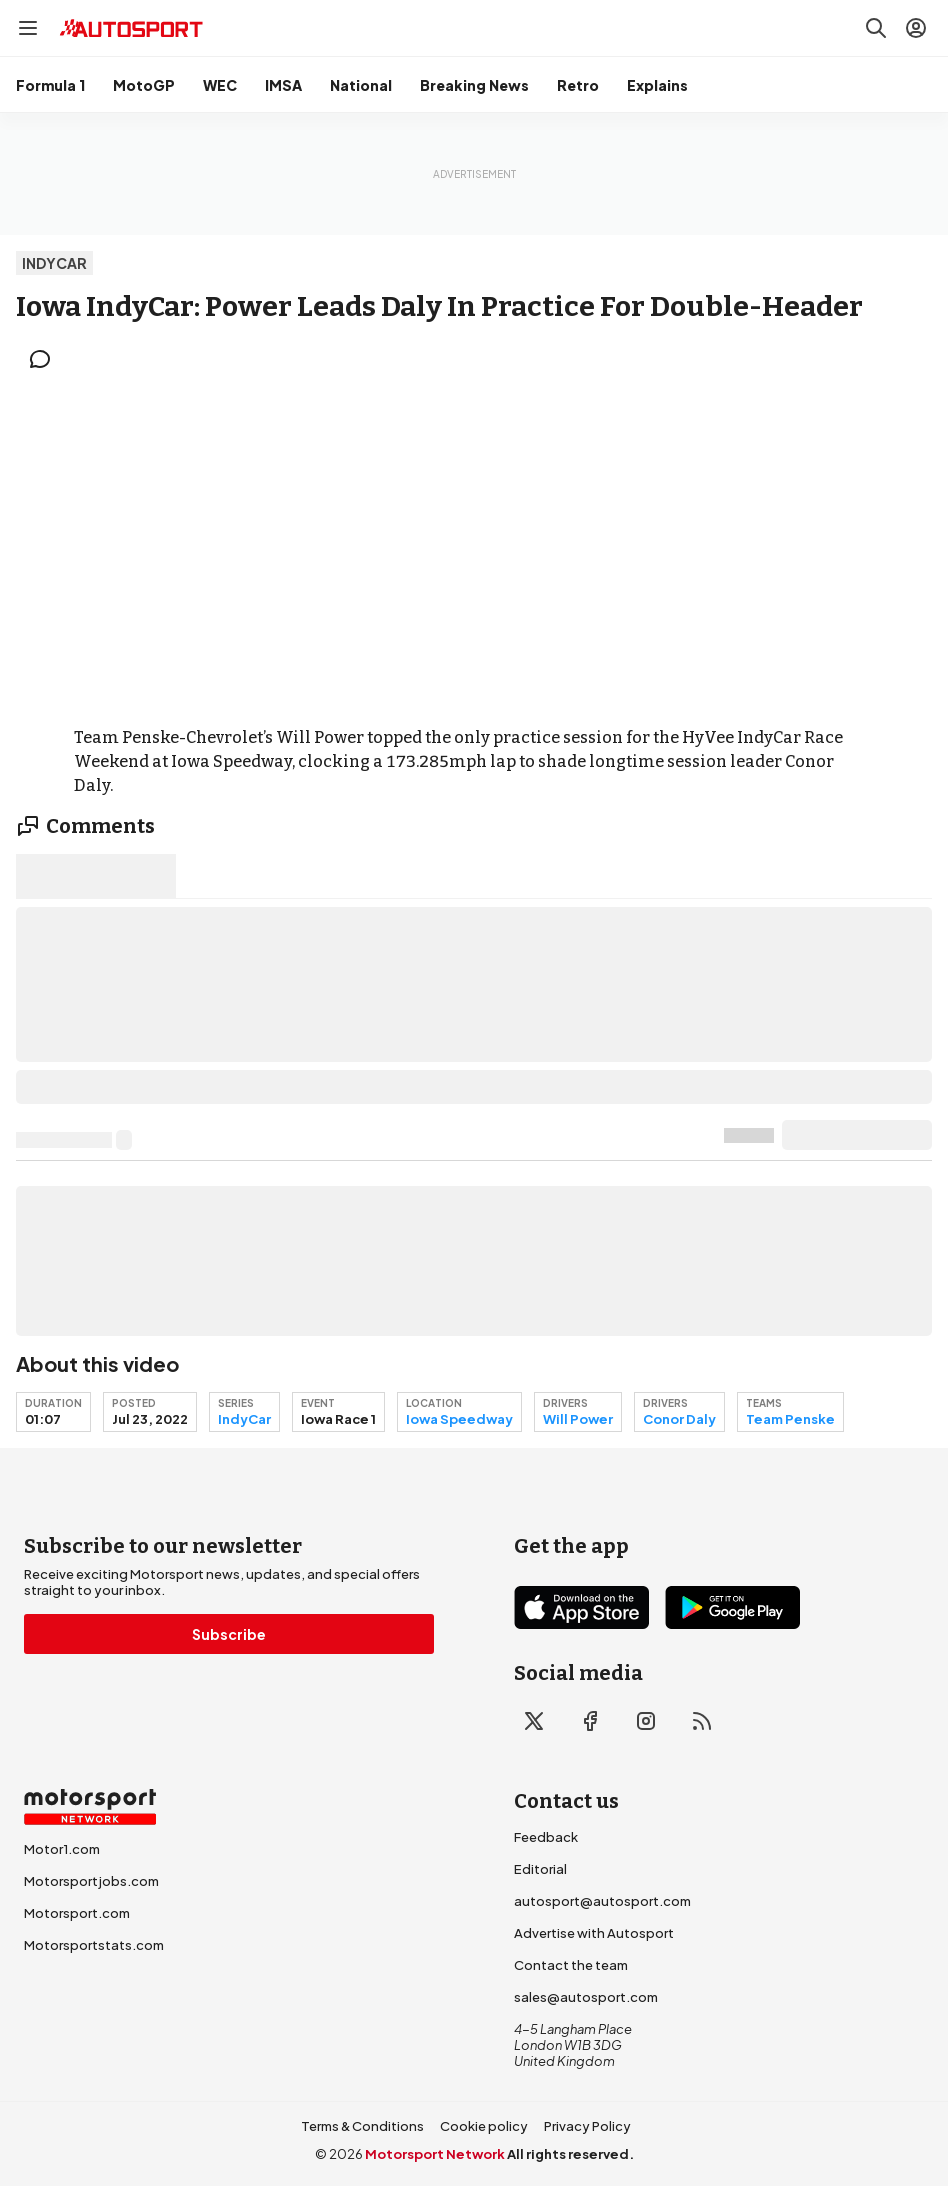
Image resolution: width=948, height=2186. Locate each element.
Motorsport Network (435, 2154)
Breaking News (474, 85)
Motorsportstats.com (94, 1945)
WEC (220, 85)
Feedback (546, 1837)
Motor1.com (62, 1849)
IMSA (283, 85)
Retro (578, 85)
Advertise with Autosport (594, 1933)
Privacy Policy (587, 2126)
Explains (657, 85)
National (361, 85)
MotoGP (144, 85)
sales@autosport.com (586, 1997)
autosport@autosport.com (602, 1901)
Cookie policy (484, 2126)
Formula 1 (50, 85)
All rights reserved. (570, 2154)
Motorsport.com (77, 1913)
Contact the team (571, 1965)
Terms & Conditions (362, 2126)
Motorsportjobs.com (91, 1881)
